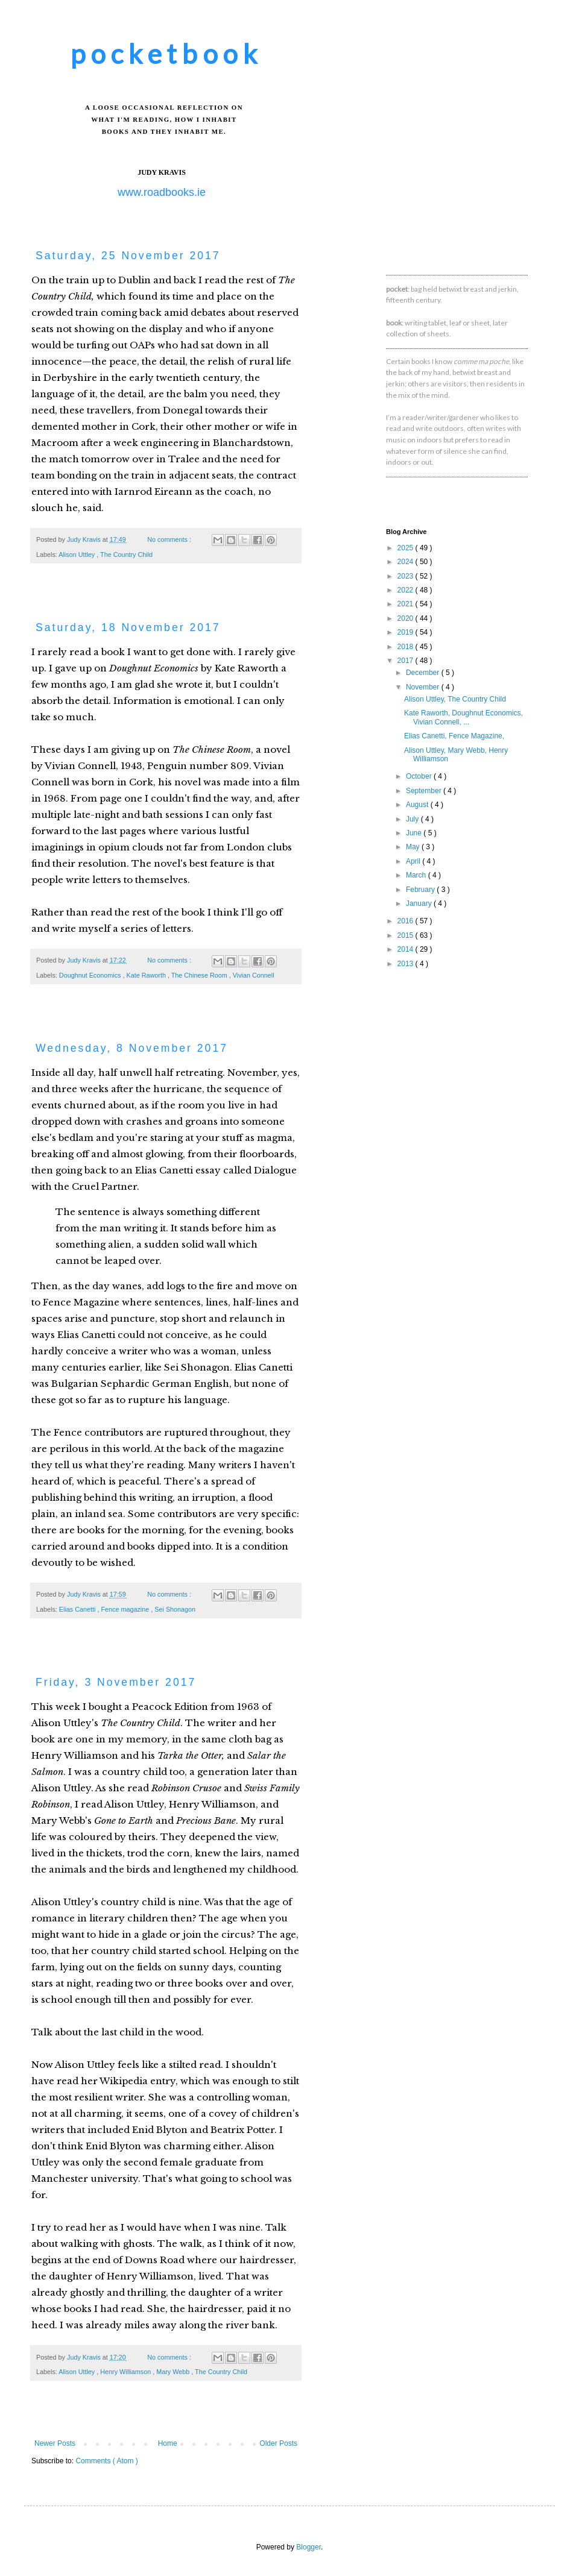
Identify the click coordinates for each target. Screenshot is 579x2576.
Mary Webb (173, 2371)
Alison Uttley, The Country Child (455, 699)
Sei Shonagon (174, 1609)
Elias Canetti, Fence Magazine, (454, 736)
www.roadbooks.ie (162, 192)
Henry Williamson (126, 2371)
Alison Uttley (77, 554)
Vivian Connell (253, 975)
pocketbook (166, 53)
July (413, 819)
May (414, 847)
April (414, 861)
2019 (406, 632)
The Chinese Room (200, 975)
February (421, 889)
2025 (406, 548)
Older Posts (278, 2443)
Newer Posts (54, 2443)
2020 (406, 618)
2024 (406, 562)
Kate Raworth (146, 975)
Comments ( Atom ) (106, 2461)
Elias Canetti (78, 1609)
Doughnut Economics (91, 975)
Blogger (308, 2547)
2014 (406, 949)
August (418, 804)
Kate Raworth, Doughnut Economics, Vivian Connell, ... (463, 717)
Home (167, 2443)
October (420, 776)
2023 (406, 576)
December (423, 672)
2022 (406, 590)
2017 (406, 660)
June (414, 833)
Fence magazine (126, 1609)
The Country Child (126, 554)
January (420, 903)
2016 (406, 921)
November (423, 687)
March (417, 875)
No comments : (170, 539)
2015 (406, 935)
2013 (406, 964)
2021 (406, 604)
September (424, 791)
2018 (406, 646)
